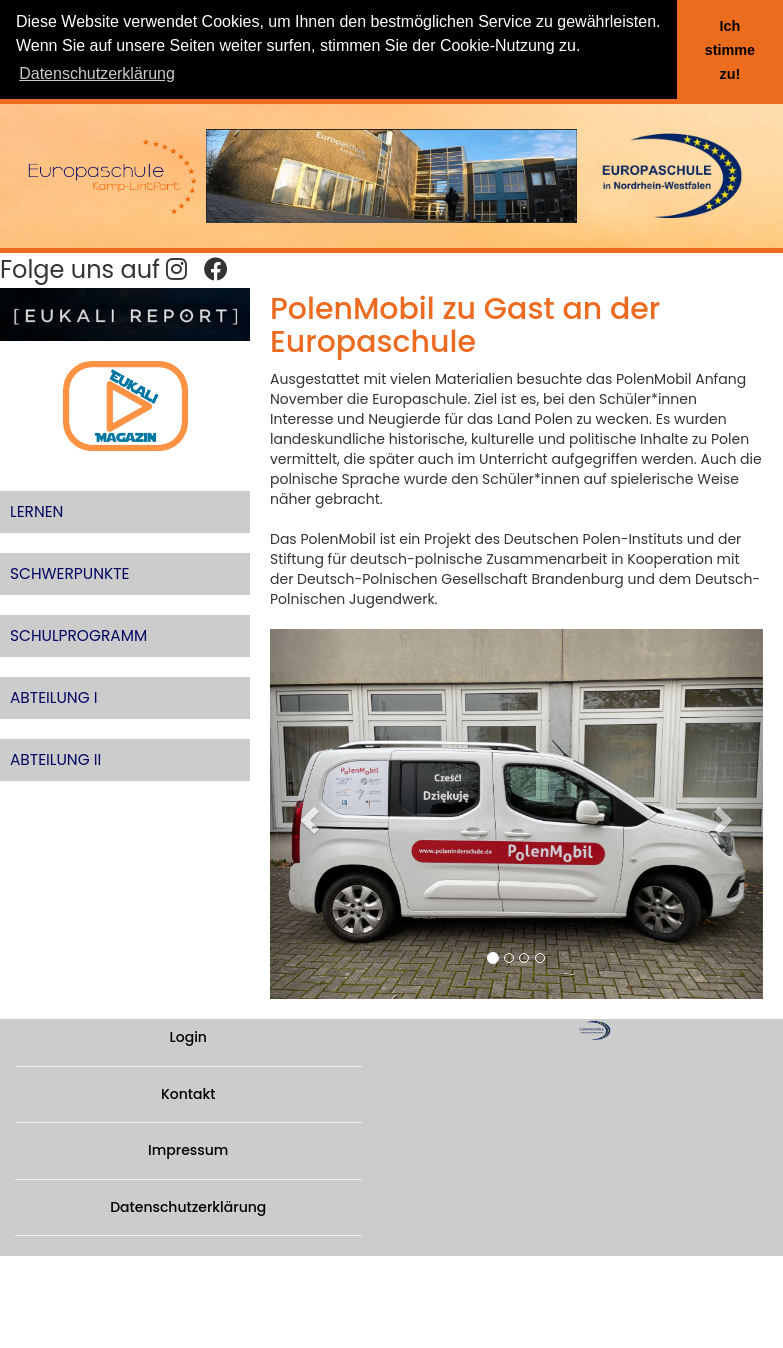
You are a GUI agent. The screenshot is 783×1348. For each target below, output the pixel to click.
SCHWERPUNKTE (69, 573)
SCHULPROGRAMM (78, 635)
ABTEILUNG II (55, 759)
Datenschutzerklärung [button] (97, 73)
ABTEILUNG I (54, 697)
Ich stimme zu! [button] (730, 50)
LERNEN (36, 511)
